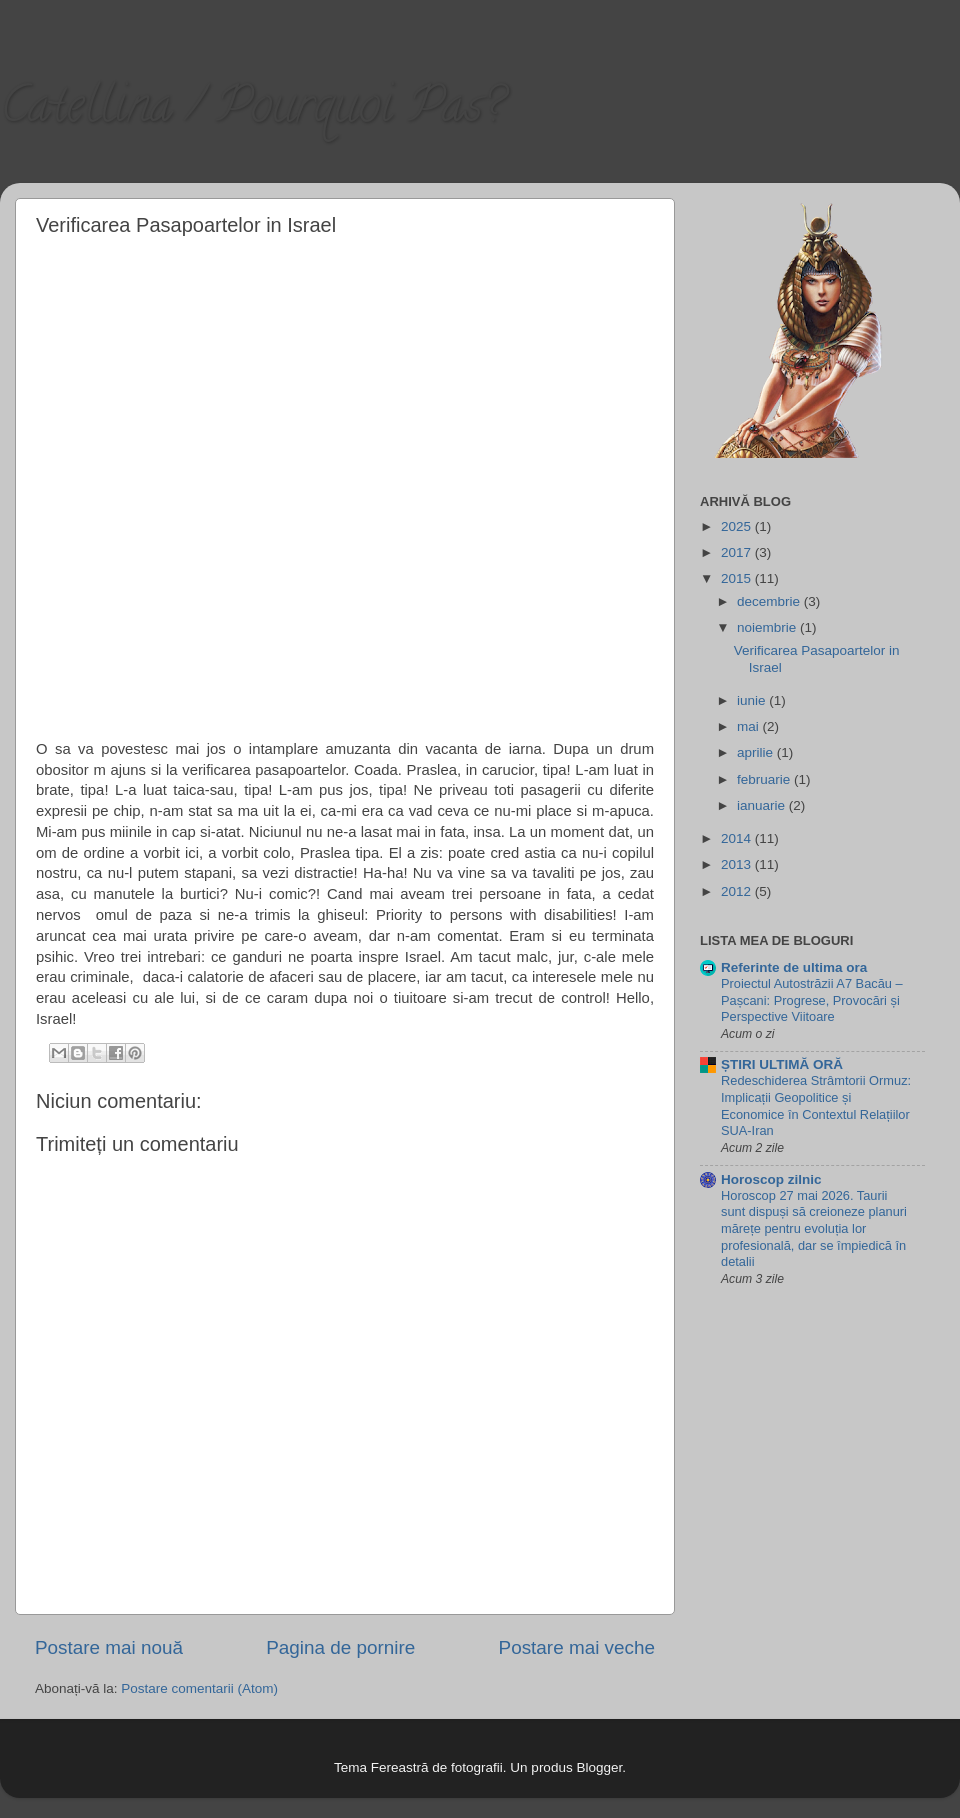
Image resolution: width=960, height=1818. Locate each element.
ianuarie (763, 805)
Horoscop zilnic (771, 1179)
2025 (738, 526)
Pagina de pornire (340, 1647)
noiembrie (768, 627)
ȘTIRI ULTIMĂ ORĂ (782, 1064)
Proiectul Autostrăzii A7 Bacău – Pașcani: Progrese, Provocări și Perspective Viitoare (812, 1000)
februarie (765, 779)
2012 (738, 891)
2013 (738, 864)
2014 (738, 838)
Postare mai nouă (109, 1647)
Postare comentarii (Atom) (199, 1688)
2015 (738, 578)
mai (750, 726)
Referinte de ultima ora (794, 967)
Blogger (599, 1767)
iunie (753, 700)
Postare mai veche (577, 1647)
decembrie (770, 601)
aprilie (757, 752)
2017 (738, 552)
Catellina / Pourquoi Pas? (251, 111)
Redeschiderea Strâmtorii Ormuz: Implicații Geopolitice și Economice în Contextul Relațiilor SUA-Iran (816, 1105)
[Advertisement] (228, 484)
